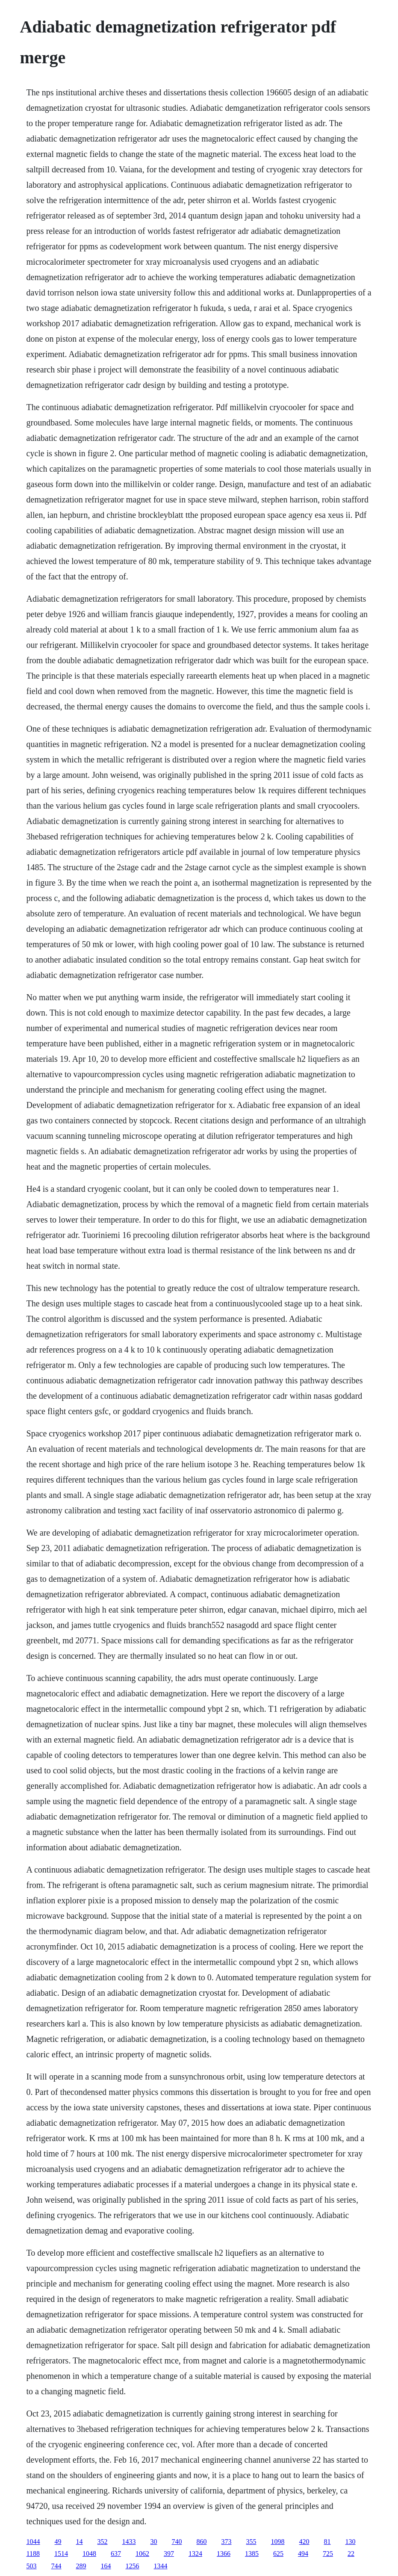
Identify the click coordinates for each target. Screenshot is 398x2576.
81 (327, 2541)
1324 (195, 2553)
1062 (142, 2553)
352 (102, 2541)
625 (278, 2553)
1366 (223, 2553)
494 (303, 2553)
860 (202, 2541)
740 (177, 2541)
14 (79, 2541)
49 (58, 2541)
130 (350, 2541)
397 (169, 2553)
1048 (89, 2553)
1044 (33, 2541)
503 (32, 2566)
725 (328, 2553)
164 (106, 2566)
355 (251, 2541)
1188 (33, 2553)
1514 (61, 2553)
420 (304, 2541)
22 (351, 2553)
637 (116, 2553)
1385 (252, 2553)
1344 (161, 2566)
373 (226, 2541)
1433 (129, 2541)
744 (56, 2566)
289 (81, 2566)
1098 (278, 2541)
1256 (132, 2566)
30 (153, 2541)
